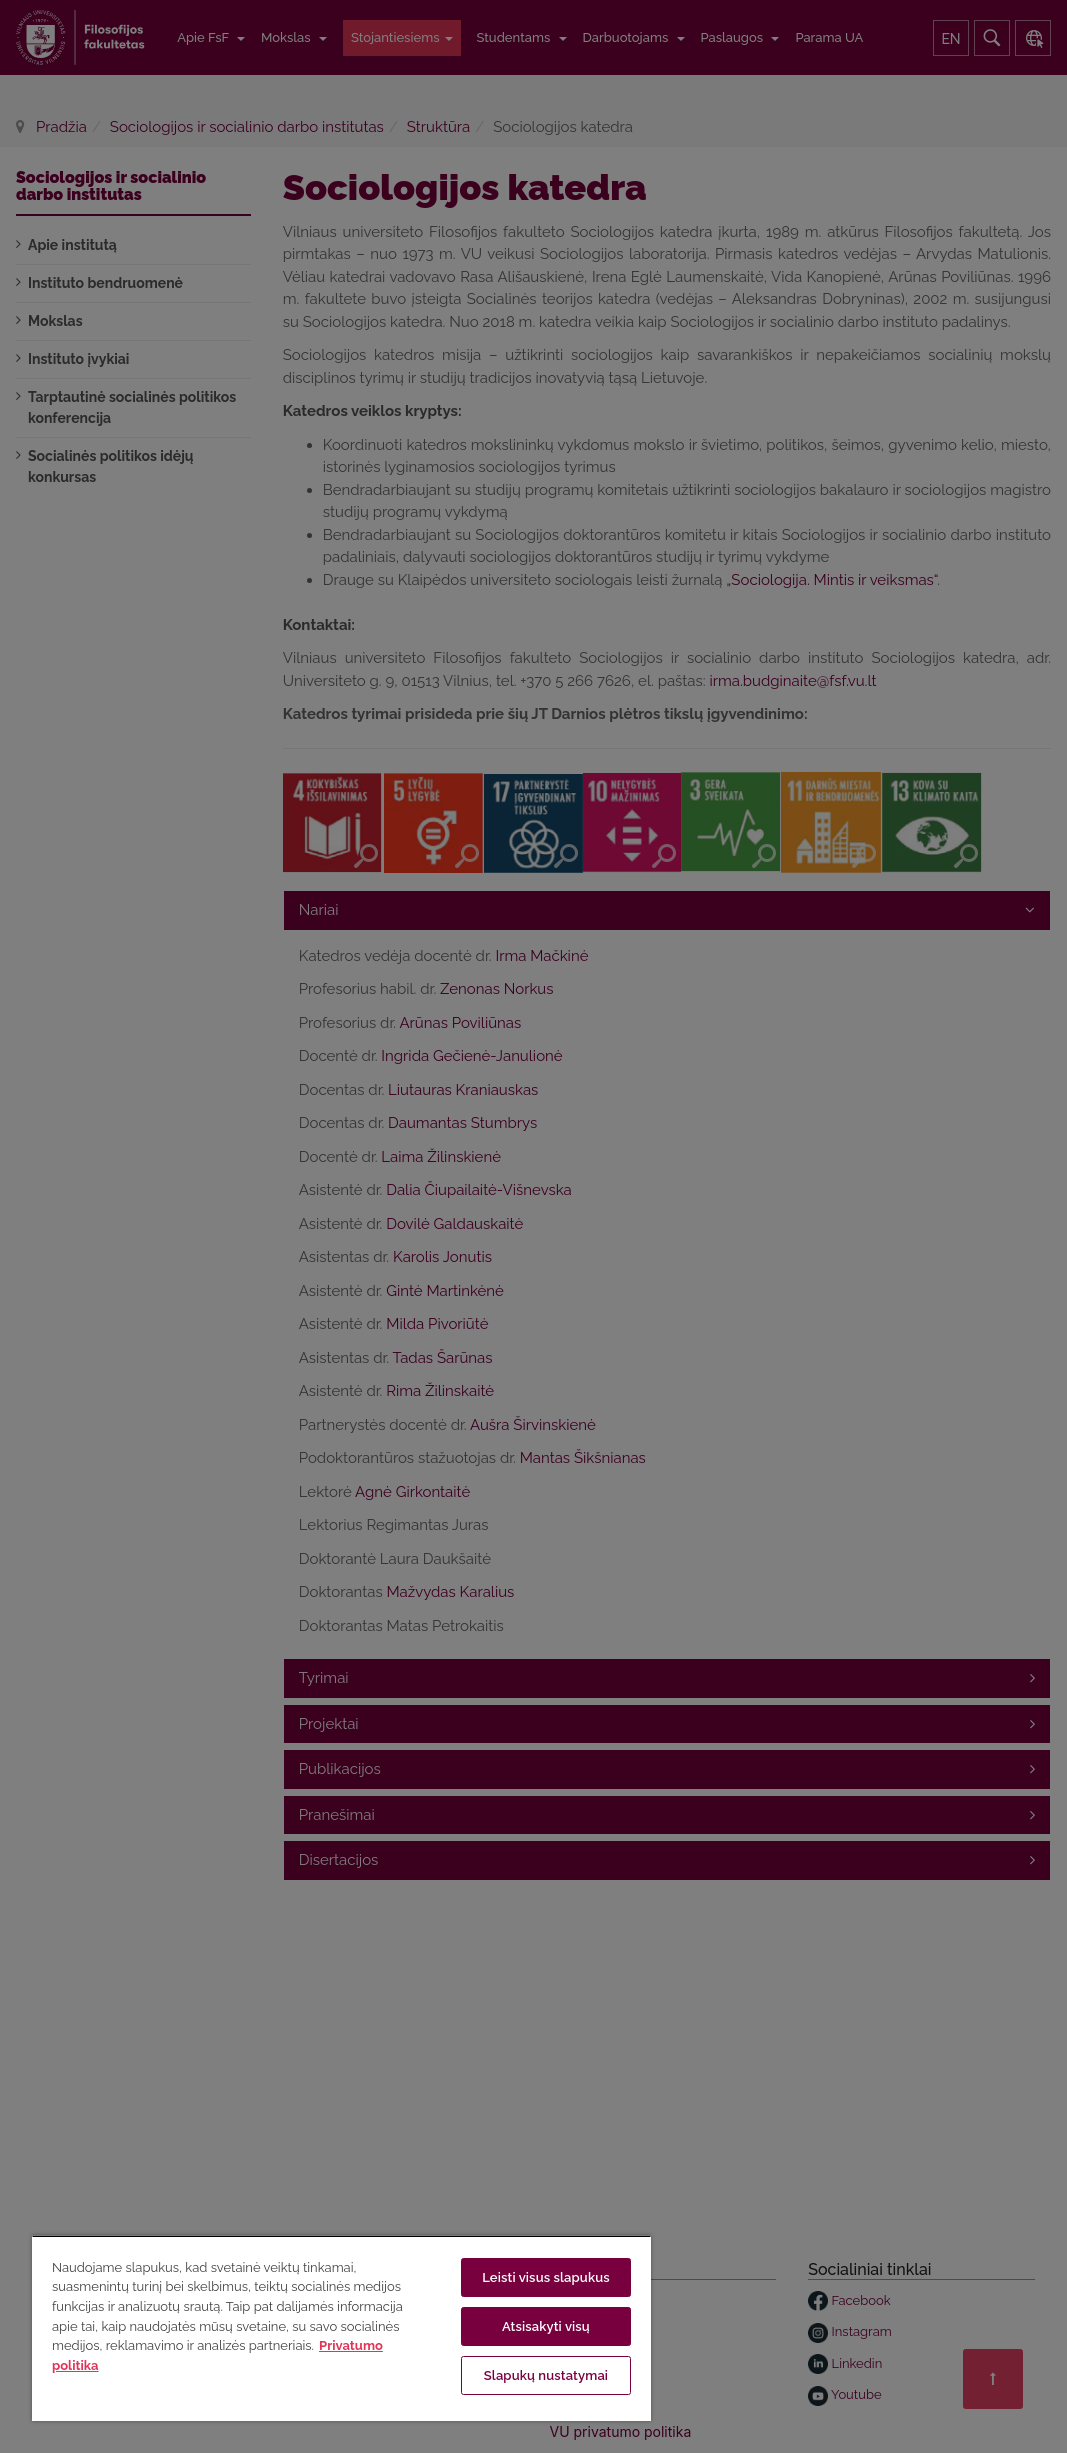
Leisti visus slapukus (546, 2277)
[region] (341, 2328)
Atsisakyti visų (546, 2326)
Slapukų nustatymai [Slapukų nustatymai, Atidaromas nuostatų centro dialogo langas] (546, 2375)
